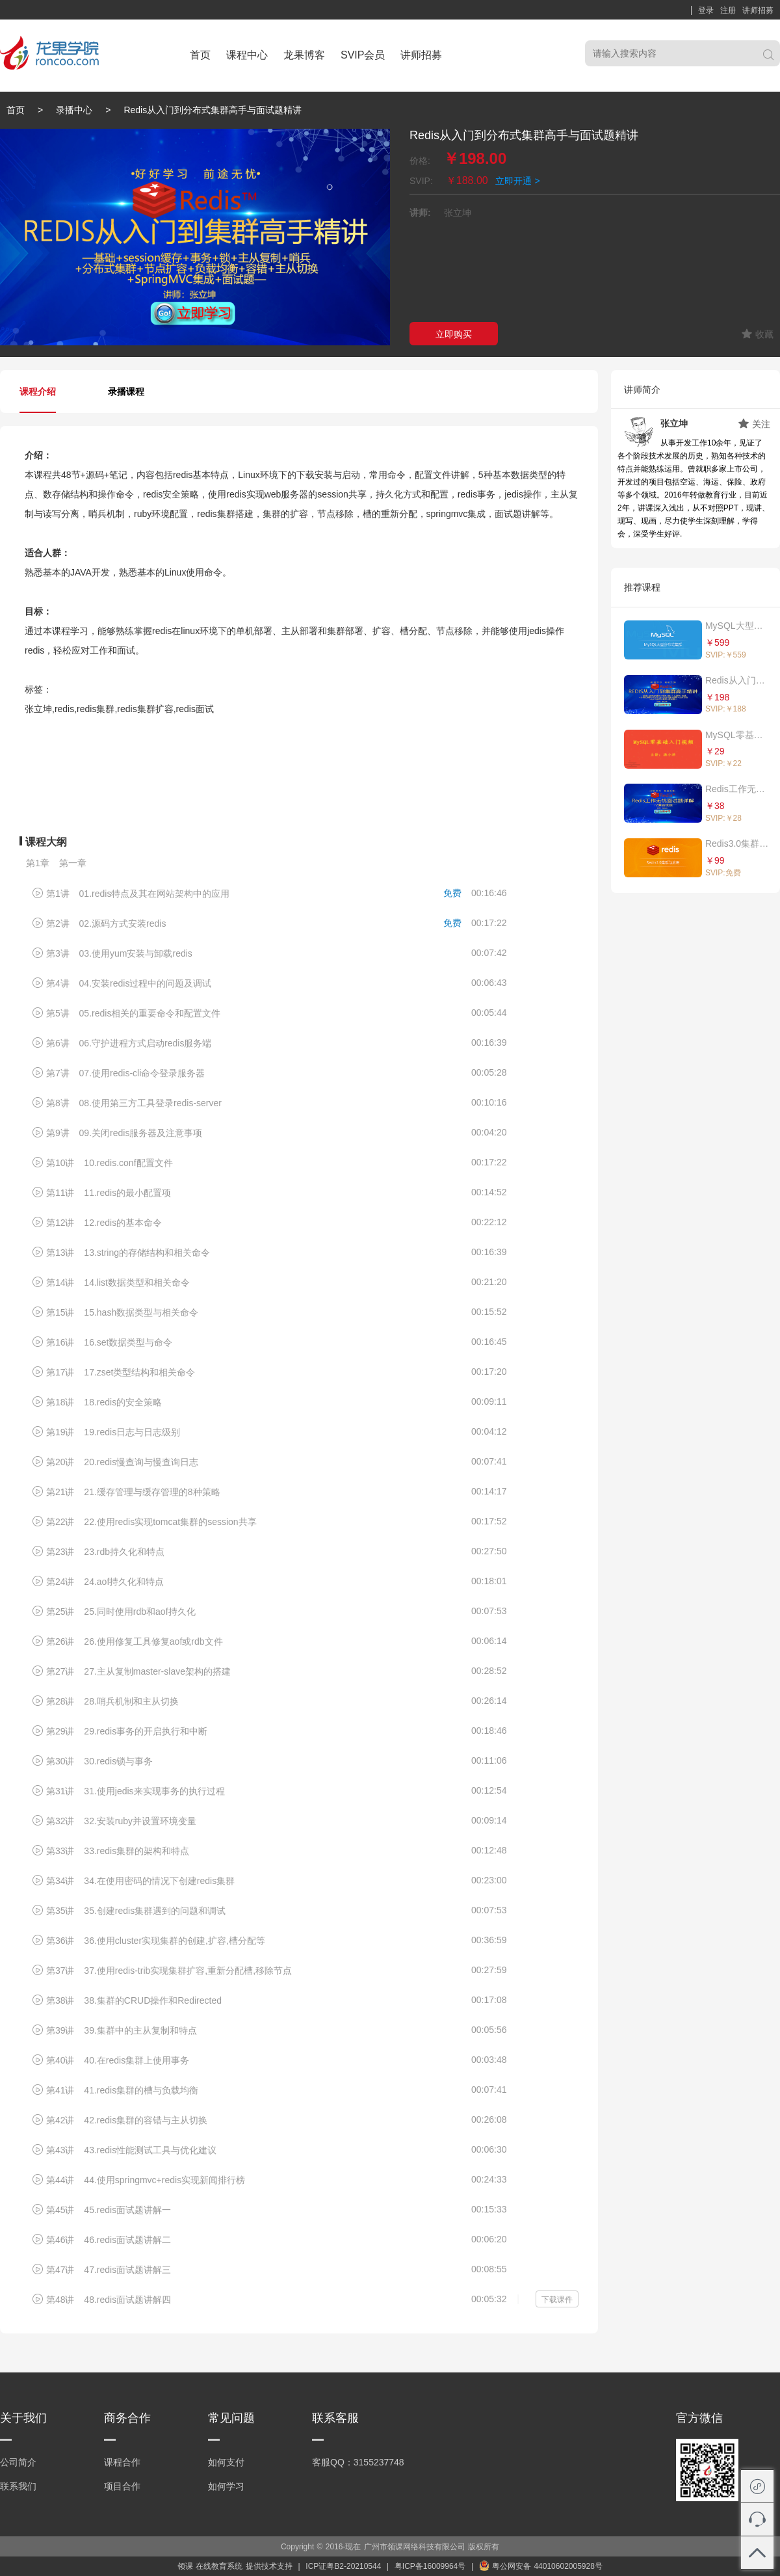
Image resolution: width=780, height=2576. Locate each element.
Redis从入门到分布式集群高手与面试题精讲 (737, 680)
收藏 (758, 333)
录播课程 (126, 391)
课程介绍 (38, 391)
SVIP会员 (363, 54)
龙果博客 (304, 54)
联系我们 (18, 2486)
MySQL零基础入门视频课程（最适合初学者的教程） (737, 735)
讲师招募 (758, 10)
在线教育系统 (219, 2566)
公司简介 (18, 2462)
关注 (754, 423)
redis (182, 475)
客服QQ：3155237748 (358, 2462)
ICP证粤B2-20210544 (343, 2566)
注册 (728, 10)
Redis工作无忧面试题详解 (737, 789)
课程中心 (247, 54)
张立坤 (674, 423)
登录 (706, 10)
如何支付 (226, 2462)
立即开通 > (517, 181)
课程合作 (122, 2462)
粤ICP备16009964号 (430, 2566)
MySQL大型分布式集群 (737, 625)
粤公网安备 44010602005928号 (541, 2566)
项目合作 (122, 2486)
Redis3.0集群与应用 (737, 843)
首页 (200, 54)
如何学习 (226, 2486)
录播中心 (74, 110)
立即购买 (454, 334)
